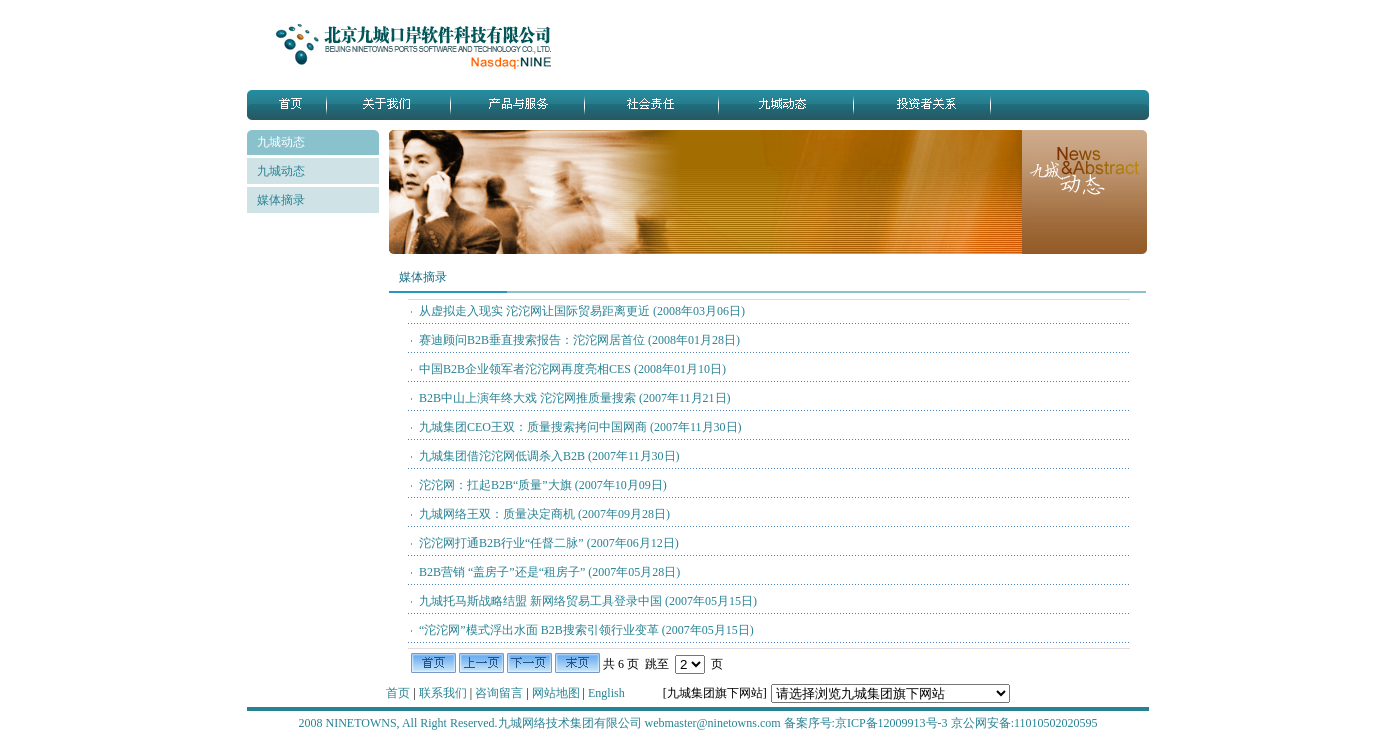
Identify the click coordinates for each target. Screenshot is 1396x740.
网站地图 (557, 693)
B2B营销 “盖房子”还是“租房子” (549, 572)
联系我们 (444, 693)
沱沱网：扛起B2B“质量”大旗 (543, 485)
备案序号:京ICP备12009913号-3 (866, 723)
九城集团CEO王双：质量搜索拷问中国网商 (580, 427)
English (606, 693)
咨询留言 (500, 693)
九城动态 (281, 171)
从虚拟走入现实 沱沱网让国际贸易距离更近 (582, 311)
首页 (399, 693)
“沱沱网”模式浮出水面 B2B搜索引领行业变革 (586, 630)
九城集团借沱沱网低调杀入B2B (549, 456)
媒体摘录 (281, 200)
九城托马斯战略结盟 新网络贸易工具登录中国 (588, 601)
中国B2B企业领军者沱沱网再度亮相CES (572, 369)
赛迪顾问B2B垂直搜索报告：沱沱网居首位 (579, 340)
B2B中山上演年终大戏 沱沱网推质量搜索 (575, 398)
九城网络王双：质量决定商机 (544, 514)
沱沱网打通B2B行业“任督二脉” (549, 543)
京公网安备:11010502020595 (1024, 723)
